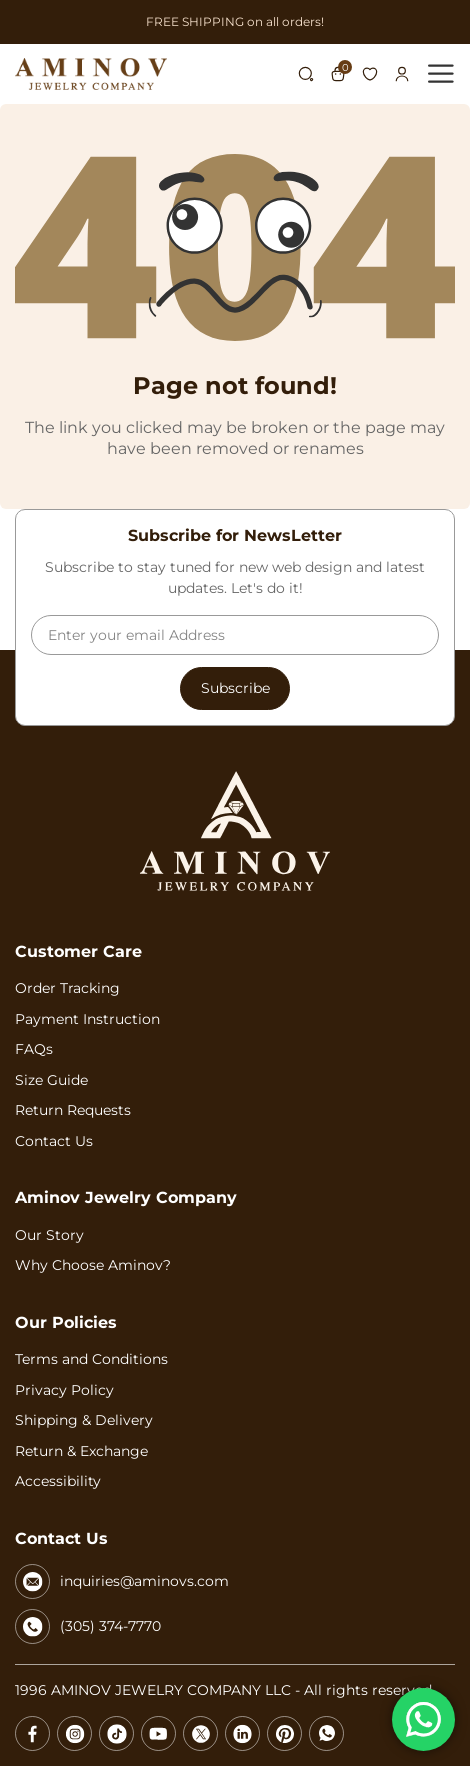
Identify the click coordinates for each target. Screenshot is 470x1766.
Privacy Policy (64, 1390)
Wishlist (370, 74)
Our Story (49, 1235)
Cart (341, 74)
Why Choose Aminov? (93, 1265)
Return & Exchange (81, 1451)
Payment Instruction (87, 1019)
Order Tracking (67, 988)
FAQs (34, 1049)
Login (402, 74)
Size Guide (51, 1080)
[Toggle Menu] (444, 73)
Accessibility (58, 1481)
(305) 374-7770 (88, 1626)
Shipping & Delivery (84, 1420)
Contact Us (54, 1141)
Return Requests (73, 1110)
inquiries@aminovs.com (122, 1581)
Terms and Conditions (91, 1359)
